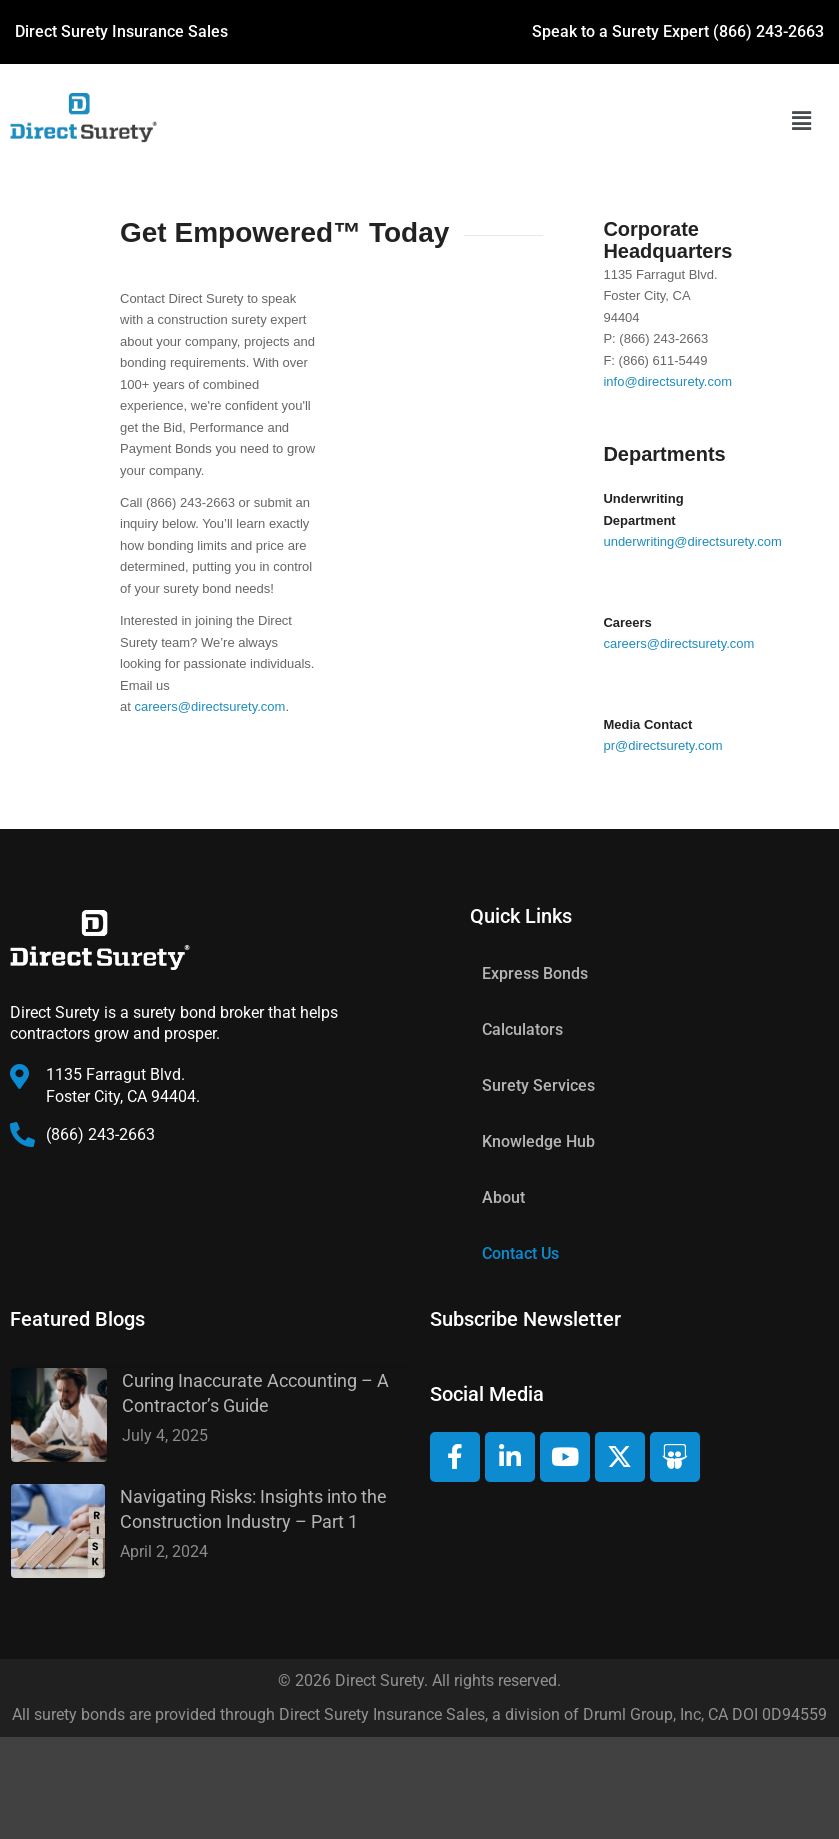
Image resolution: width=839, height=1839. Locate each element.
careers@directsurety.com (209, 706)
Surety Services (538, 1085)
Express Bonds (535, 973)
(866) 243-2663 (768, 31)
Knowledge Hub (538, 1141)
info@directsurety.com (667, 381)
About (503, 1197)
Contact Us (520, 1253)
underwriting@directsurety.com (692, 541)
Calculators (522, 1029)
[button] (801, 121)
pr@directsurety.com (662, 745)
